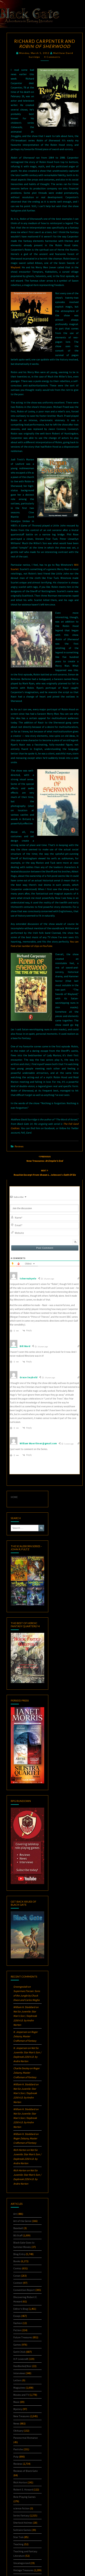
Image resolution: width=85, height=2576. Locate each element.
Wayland (15, 267)
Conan (16, 2275)
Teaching (18, 2544)
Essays (17, 2315)
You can (74, 941)
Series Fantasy (21, 2515)
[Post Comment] (44, 1248)
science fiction (21, 2508)
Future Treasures (22, 2337)
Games (17, 2344)
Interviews (19, 2373)
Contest (17, 2282)
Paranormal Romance (25, 2437)
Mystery (17, 2409)
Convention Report (24, 2290)
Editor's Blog (20, 2308)
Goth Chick (19, 2351)
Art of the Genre (22, 2221)
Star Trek (18, 2537)
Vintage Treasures (23, 2570)
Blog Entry (19, 2254)
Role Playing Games (24, 2496)
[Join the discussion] (44, 1208)
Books (16, 2261)
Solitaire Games (22, 2530)
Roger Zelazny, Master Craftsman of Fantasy (25, 2036)
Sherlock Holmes (22, 2522)
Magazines (19, 2387)
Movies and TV (21, 2394)
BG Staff (17, 2235)
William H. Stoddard (24, 2007)
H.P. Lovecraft (20, 2358)
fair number (24, 946)
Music (16, 2401)
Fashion (17, 2323)
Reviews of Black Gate (25, 2470)
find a (14, 946)
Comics (17, 2268)
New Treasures (21, 2416)
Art (15, 2213)
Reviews (19, 1146)
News (16, 2423)
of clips (35, 946)
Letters (17, 2380)
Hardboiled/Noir (22, 2366)
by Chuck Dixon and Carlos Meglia (26, 1995)
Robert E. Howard (23, 2489)
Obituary (18, 2430)
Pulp (16, 2456)
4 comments (52, 56)
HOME (14, 1497)
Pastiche (18, 2449)
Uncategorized (21, 2563)
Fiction (17, 2330)
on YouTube (46, 946)
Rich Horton (20, 2482)
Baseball (18, 2228)
